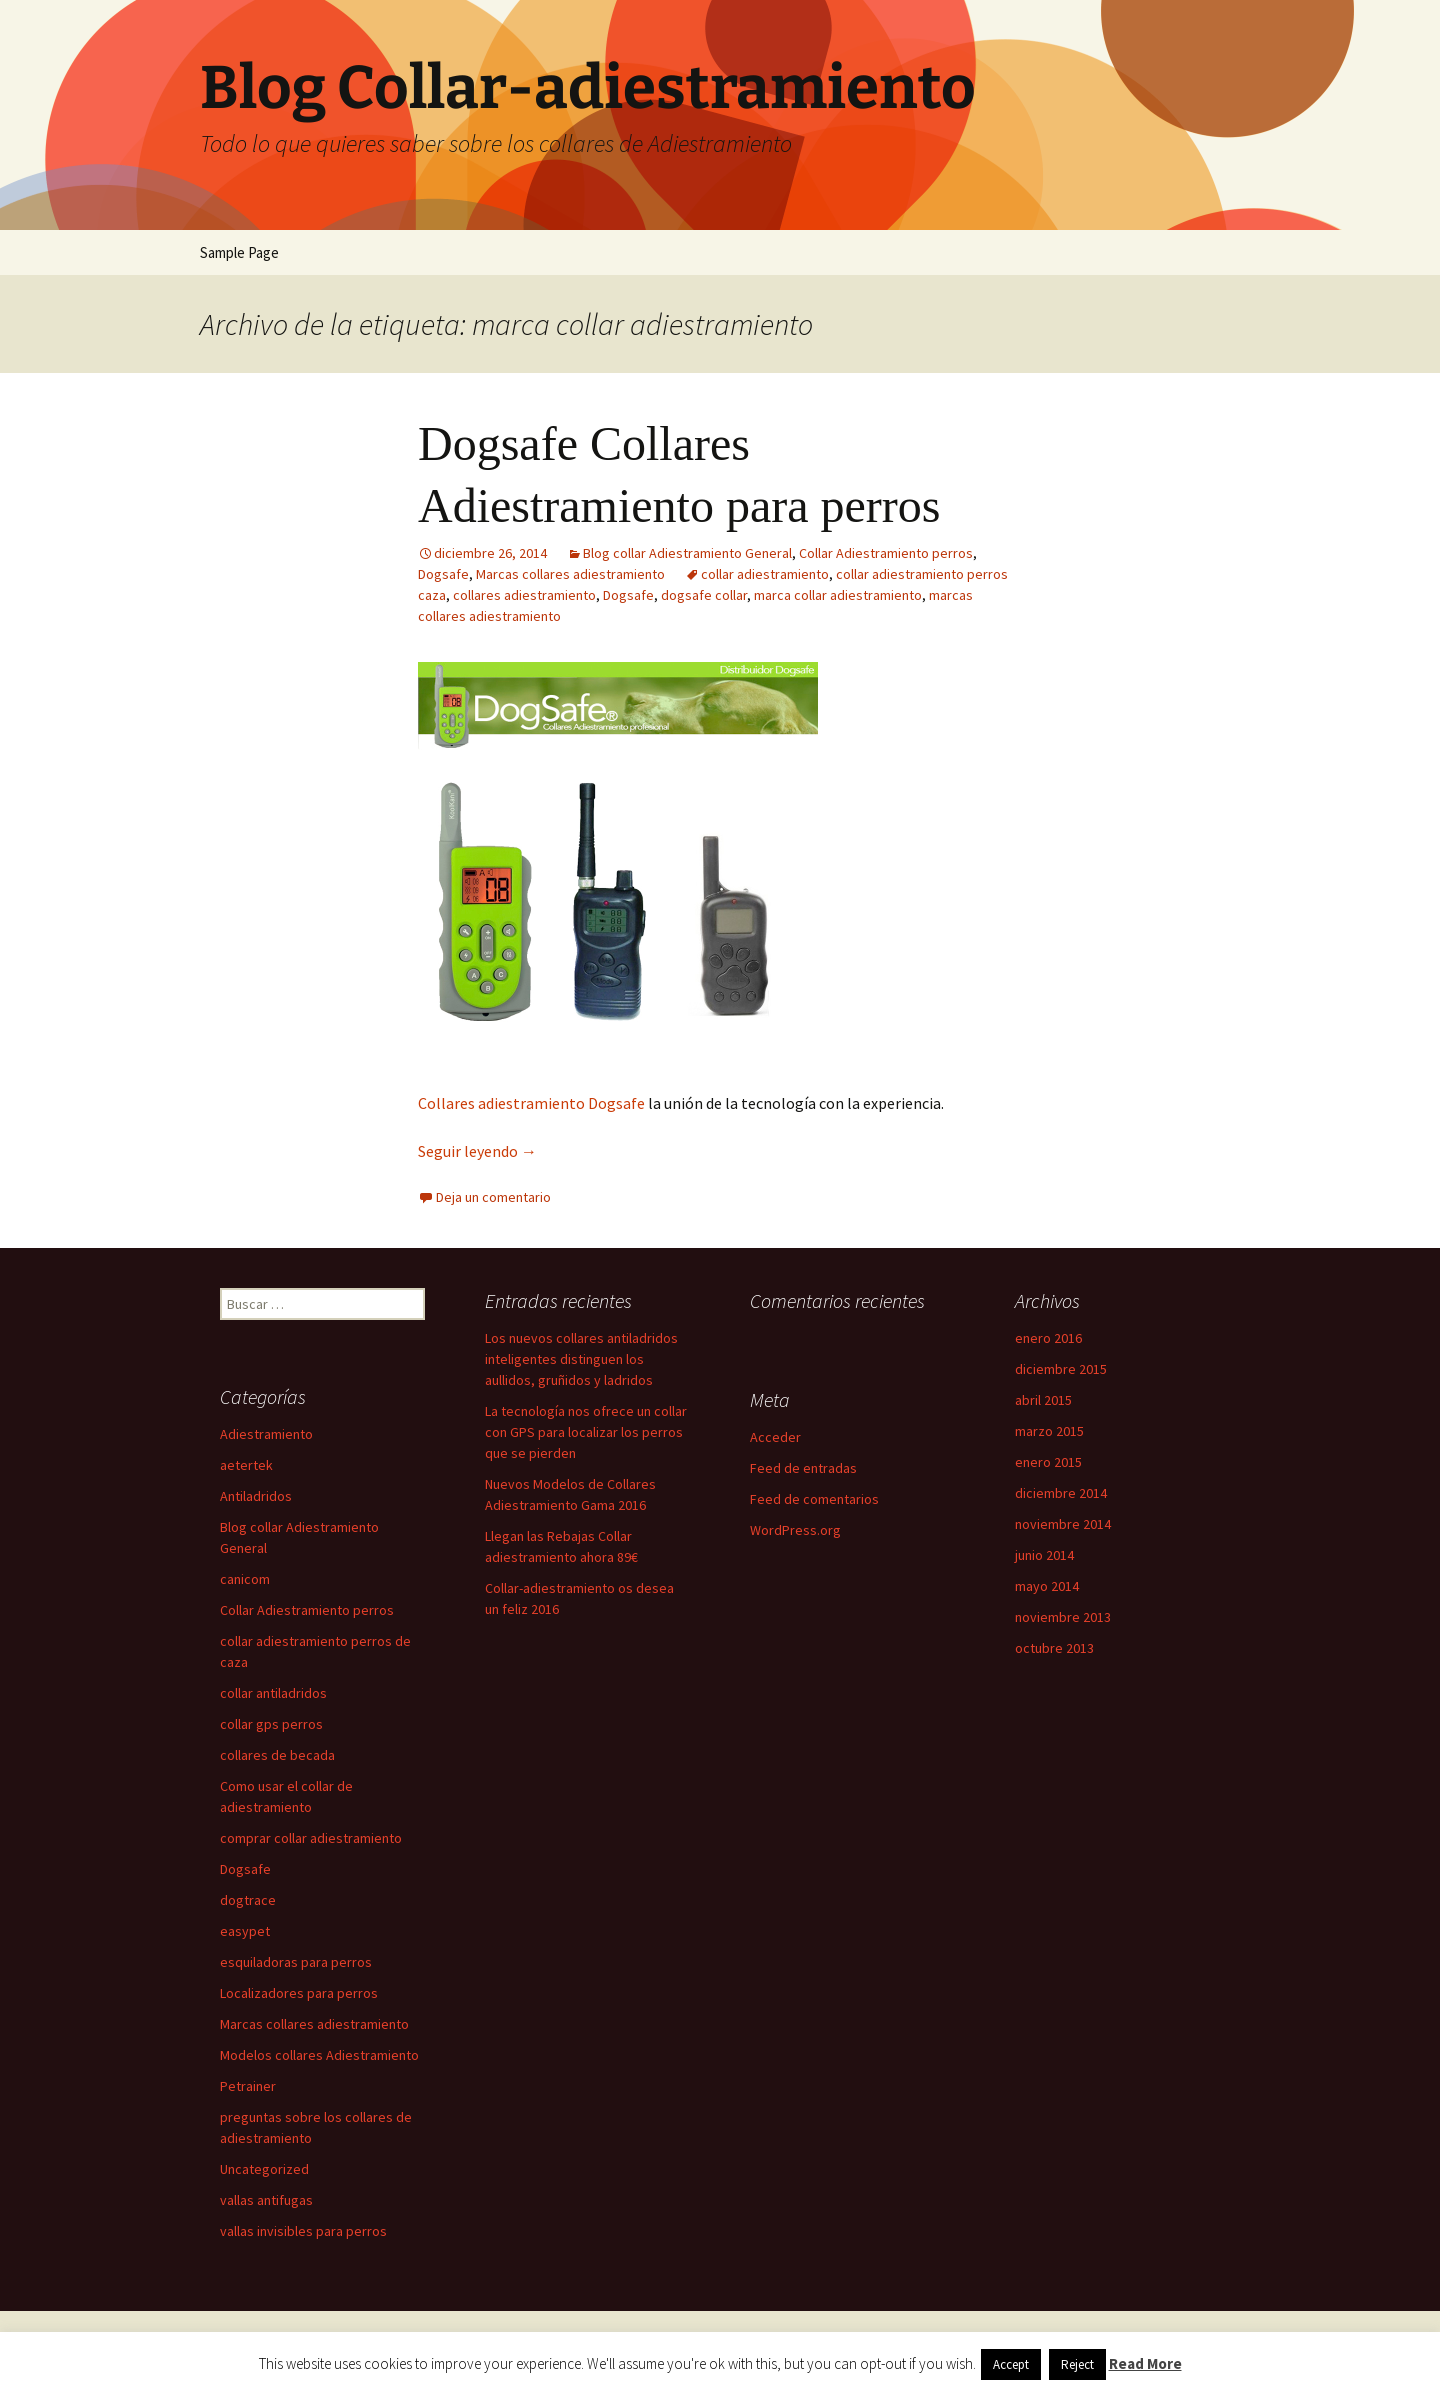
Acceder (775, 1437)
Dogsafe (443, 574)
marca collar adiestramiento (838, 595)
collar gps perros (271, 1724)
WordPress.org (795, 1530)
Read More (1145, 2363)
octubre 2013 (1054, 1648)
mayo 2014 (1047, 1586)
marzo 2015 (1049, 1431)
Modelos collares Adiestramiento (319, 2055)
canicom (245, 1579)
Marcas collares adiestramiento (570, 574)
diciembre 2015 (1061, 1369)
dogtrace (248, 1900)
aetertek (246, 1465)
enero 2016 (1048, 1338)
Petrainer (248, 2086)
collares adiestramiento (524, 595)
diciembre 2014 (1061, 1493)
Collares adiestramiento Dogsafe (531, 1103)
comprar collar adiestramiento (311, 1838)
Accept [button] (1011, 2364)
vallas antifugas (266, 2200)
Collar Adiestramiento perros (886, 553)
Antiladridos (256, 1496)
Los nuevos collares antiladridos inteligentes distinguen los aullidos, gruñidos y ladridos (581, 1359)
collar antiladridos (273, 1693)
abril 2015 (1043, 1400)
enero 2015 (1048, 1462)
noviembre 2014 (1063, 1524)
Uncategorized (264, 2169)
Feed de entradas (803, 1468)
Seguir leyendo (477, 1151)
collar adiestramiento (765, 574)
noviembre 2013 (1063, 1617)
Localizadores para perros (299, 1993)
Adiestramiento (266, 1434)
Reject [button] (1077, 2364)
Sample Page (239, 252)
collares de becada (277, 1755)
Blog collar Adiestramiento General (687, 553)
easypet (245, 1931)
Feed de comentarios (814, 1499)
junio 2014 (1044, 1555)
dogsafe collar (704, 595)
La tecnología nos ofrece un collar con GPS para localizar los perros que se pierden (586, 1432)
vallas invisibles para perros (303, 2231)
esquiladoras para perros (296, 1962)
